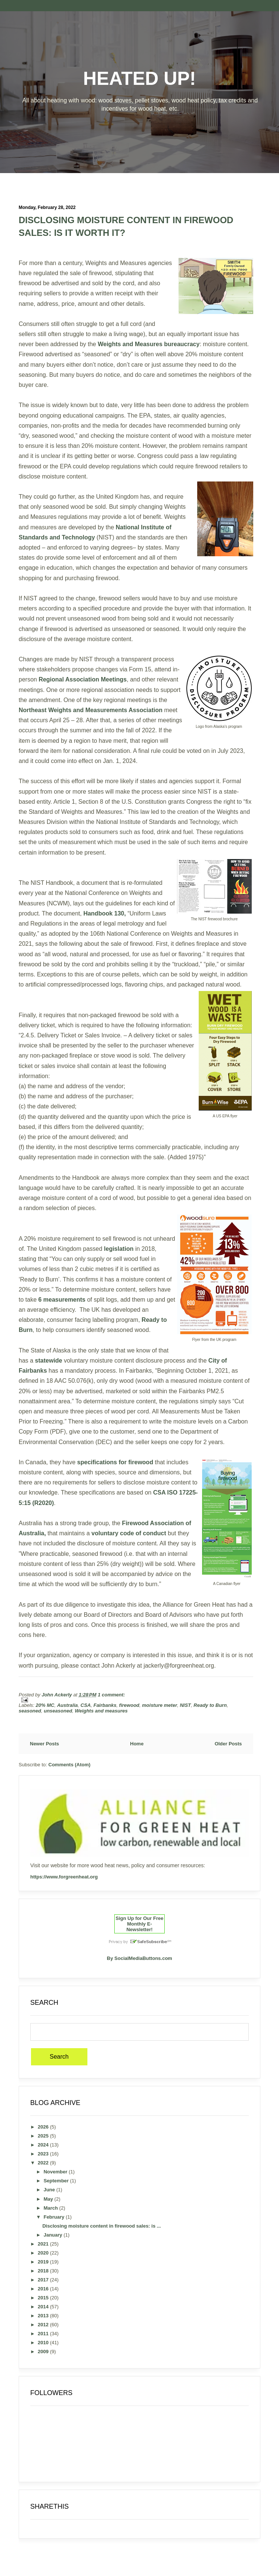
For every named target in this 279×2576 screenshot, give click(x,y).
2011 (44, 2333)
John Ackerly (57, 1695)
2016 (44, 2289)
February (55, 2217)
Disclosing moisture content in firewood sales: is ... (101, 2226)
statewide (48, 1360)
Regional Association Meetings (82, 679)
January (53, 2235)
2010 (44, 2342)
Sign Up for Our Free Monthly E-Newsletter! (140, 1923)
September (57, 2180)
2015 (44, 2297)
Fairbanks (104, 1705)
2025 (44, 2136)
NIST (185, 1705)
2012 (44, 2324)
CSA (86, 1705)
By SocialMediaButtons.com (139, 1958)
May (49, 2199)
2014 (44, 2306)
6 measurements (61, 1299)
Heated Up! (139, 78)
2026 (44, 2127)
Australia (67, 1705)
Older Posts (228, 1743)
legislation (119, 1249)
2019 (44, 2262)
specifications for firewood (115, 1462)
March (51, 2208)
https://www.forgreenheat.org (64, 1877)
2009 (44, 2351)
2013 (44, 2315)
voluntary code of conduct (129, 1533)
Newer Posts (44, 1743)
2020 (44, 2253)
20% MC (45, 1705)
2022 (44, 2163)
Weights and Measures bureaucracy (149, 344)
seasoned (30, 1711)
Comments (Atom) (70, 1764)
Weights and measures (101, 1711)
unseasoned (58, 1711)
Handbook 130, (104, 913)
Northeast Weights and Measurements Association (90, 710)
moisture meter (159, 1705)
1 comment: (111, 1695)
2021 (44, 2244)
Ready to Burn (210, 1705)
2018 (44, 2271)
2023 (44, 2154)
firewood (129, 1705)
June (50, 2189)
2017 (44, 2280)
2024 (44, 2145)
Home (136, 1743)
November (56, 2172)
